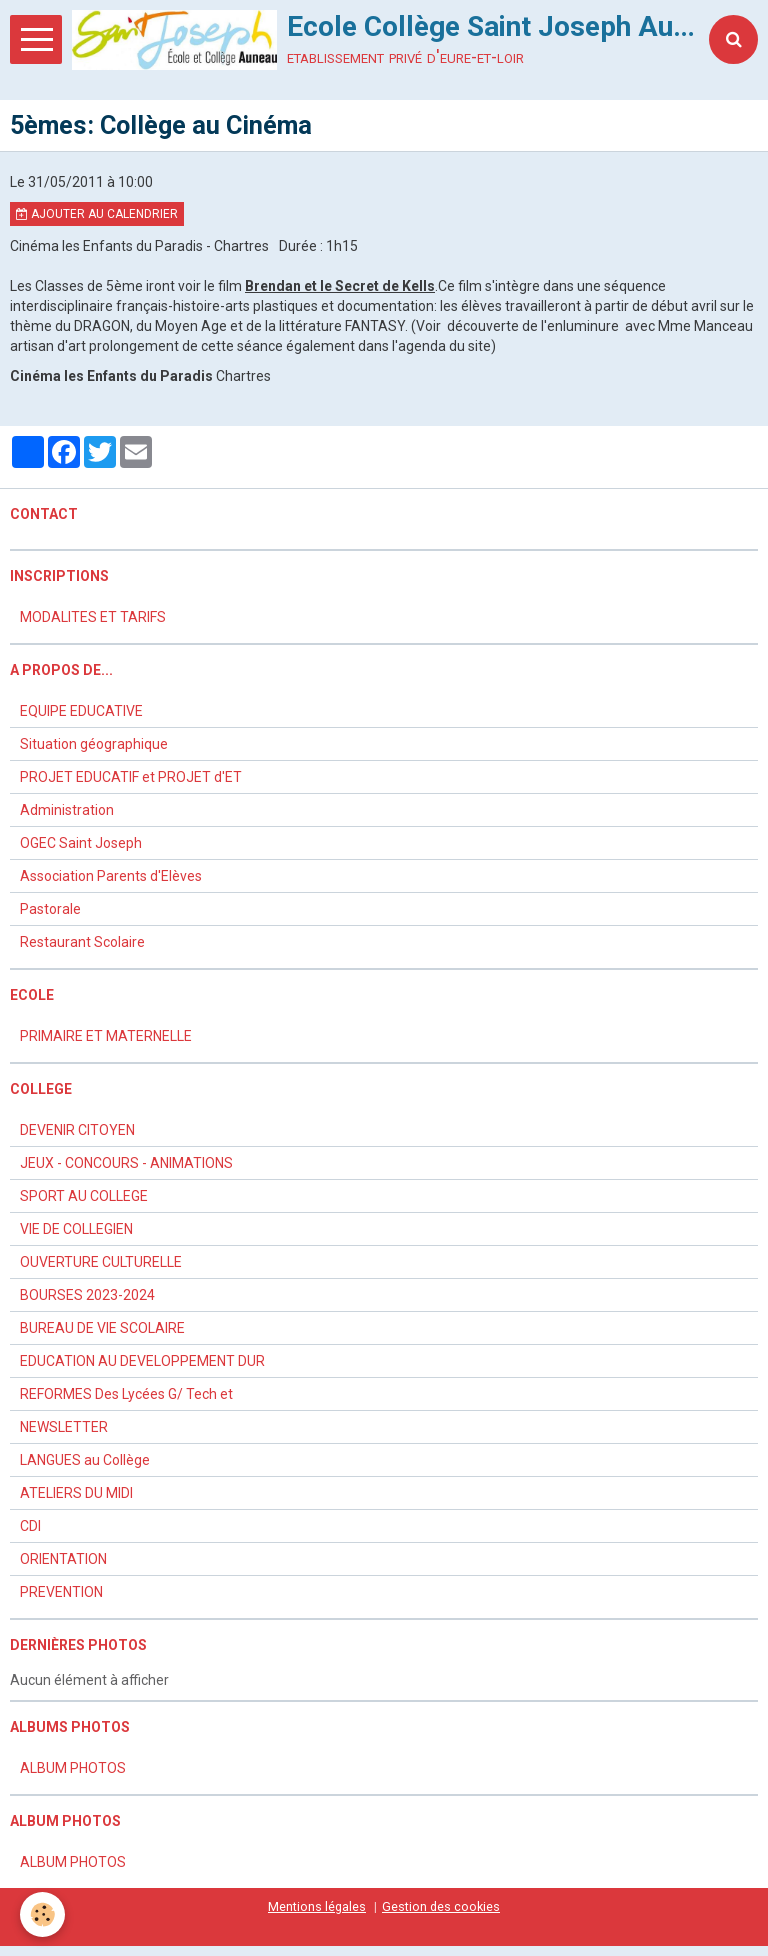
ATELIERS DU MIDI (76, 1493)
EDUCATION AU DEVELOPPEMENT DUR (142, 1361)
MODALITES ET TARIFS (93, 617)
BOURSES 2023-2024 (87, 1295)
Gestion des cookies (441, 1906)
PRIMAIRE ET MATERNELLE (106, 1036)
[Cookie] (42, 1914)
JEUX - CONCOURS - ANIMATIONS (126, 1163)
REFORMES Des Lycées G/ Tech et (126, 1394)
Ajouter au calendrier (97, 214)
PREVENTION (61, 1592)
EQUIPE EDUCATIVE (81, 711)
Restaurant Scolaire (82, 942)
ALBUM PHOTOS (73, 1768)
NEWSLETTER (64, 1427)
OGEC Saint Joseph (81, 843)
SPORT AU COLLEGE (84, 1196)
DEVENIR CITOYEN (77, 1130)
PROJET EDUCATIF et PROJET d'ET (131, 777)
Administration (67, 810)
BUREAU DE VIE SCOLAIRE (102, 1328)
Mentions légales (317, 1906)
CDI (30, 1526)
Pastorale (50, 909)
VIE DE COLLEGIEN (76, 1229)
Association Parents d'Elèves (111, 876)
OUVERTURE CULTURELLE (101, 1262)
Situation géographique (94, 744)
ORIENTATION (63, 1559)
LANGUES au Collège (85, 1460)
